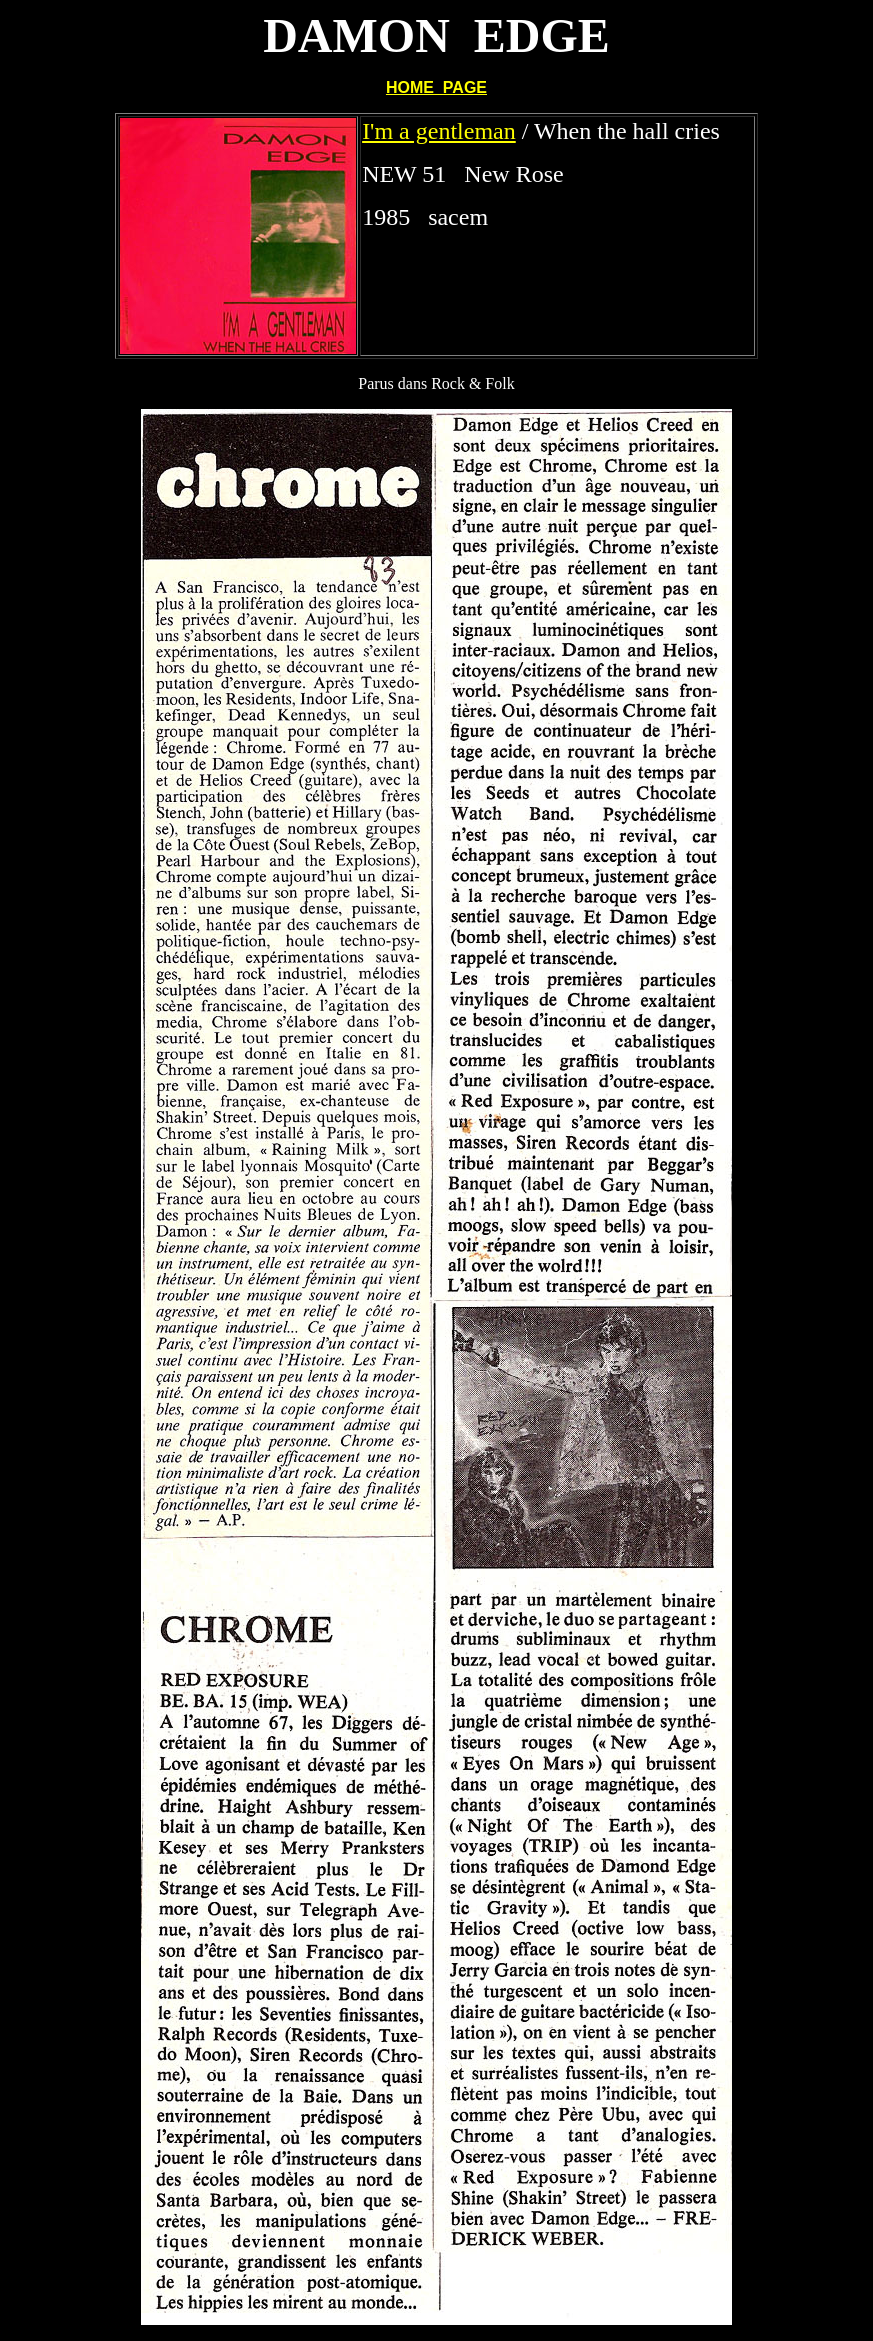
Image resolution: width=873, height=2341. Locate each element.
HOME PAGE (436, 87)
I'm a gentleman (439, 131)
